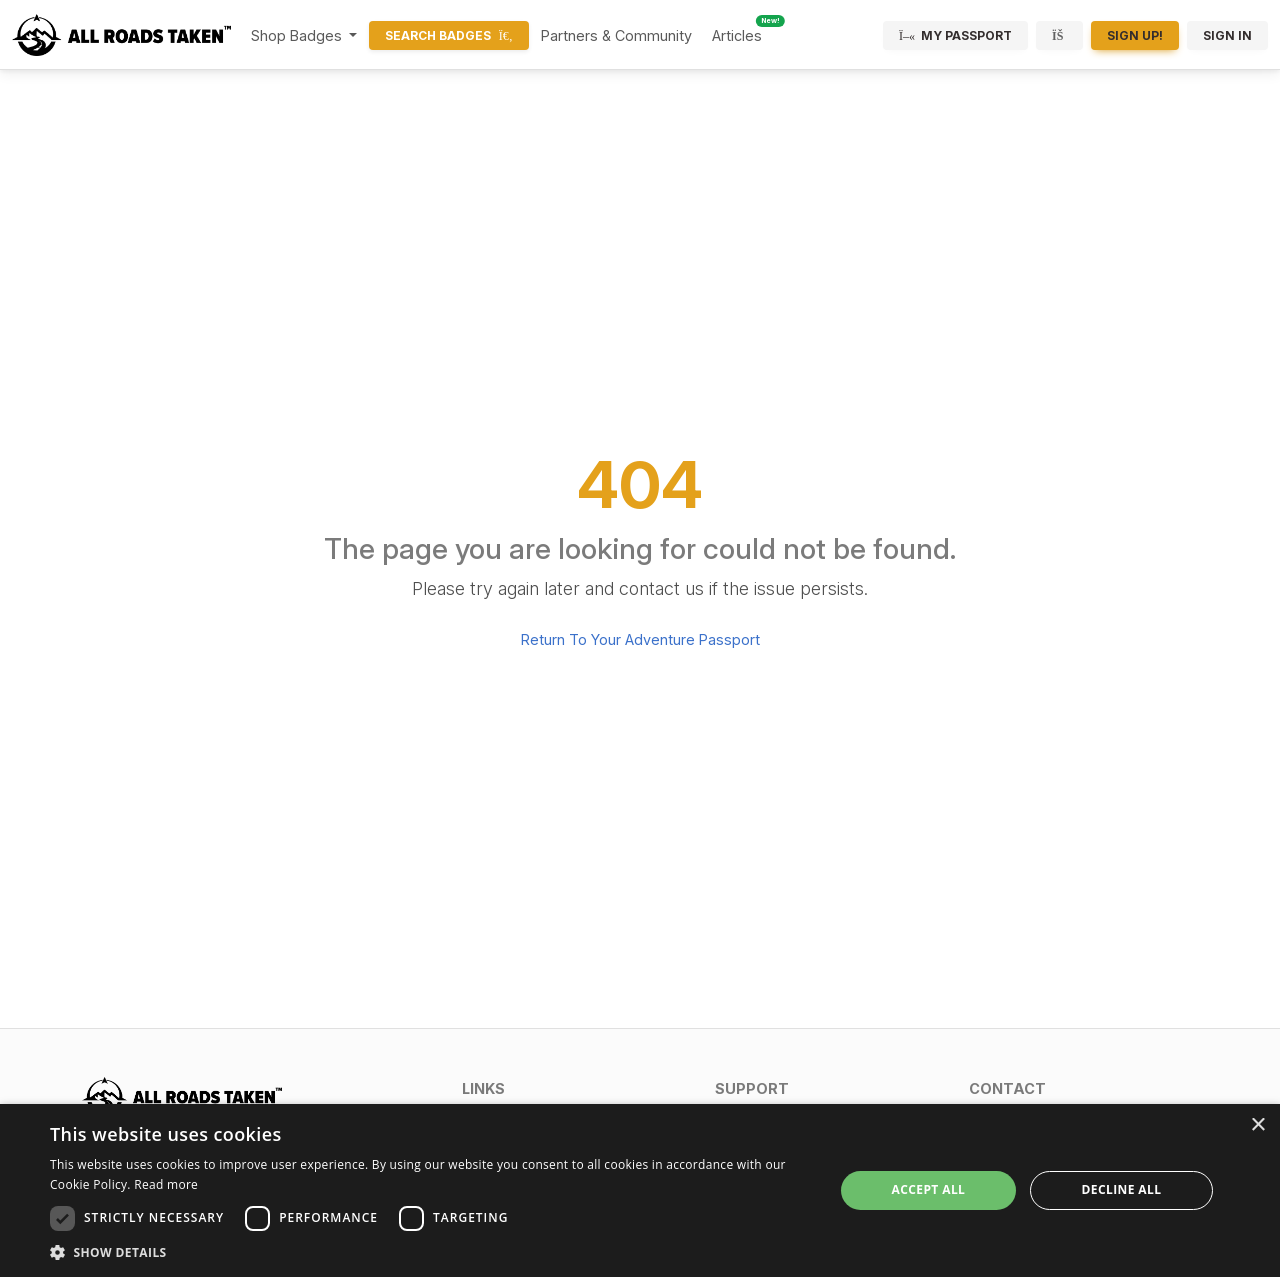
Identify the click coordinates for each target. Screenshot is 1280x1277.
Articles (737, 35)
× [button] (1257, 1125)
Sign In (1227, 35)
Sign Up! (1135, 35)
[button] (576, 1088)
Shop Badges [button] (298, 35)
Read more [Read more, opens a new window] (166, 1184)
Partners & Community (616, 35)
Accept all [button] (929, 1189)
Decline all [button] (1122, 1189)
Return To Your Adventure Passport (640, 639)
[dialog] (640, 1190)
